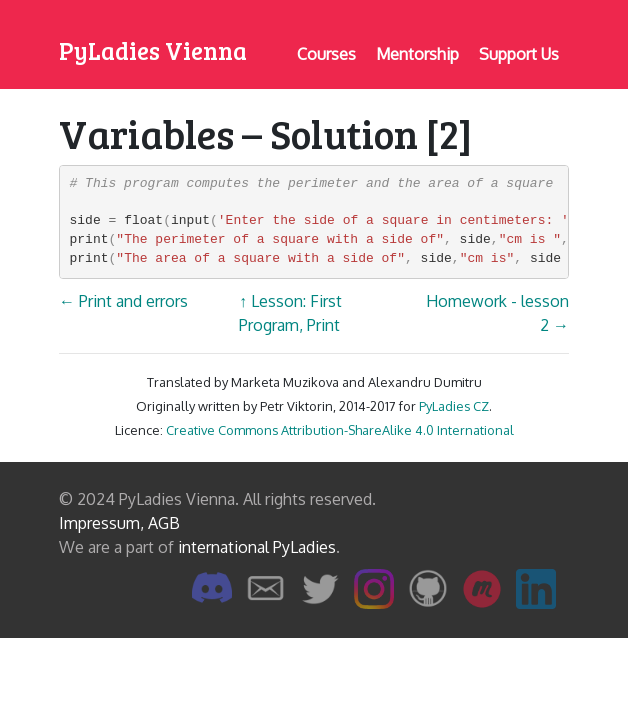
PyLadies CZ (454, 406)
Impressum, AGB (119, 523)
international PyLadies (257, 547)
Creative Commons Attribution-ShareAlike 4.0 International (340, 430)
